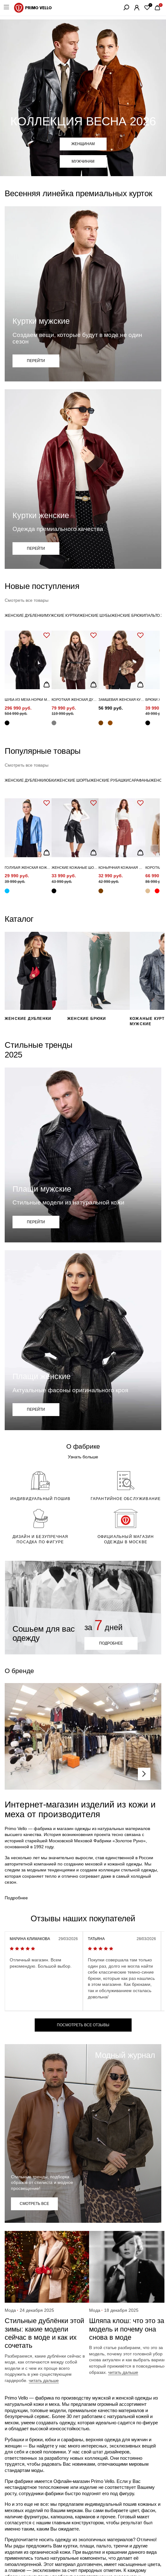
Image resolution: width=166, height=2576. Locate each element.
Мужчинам (83, 161)
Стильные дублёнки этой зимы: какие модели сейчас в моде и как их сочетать (44, 2333)
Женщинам (83, 144)
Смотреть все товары (26, 600)
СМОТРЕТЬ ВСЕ (34, 2203)
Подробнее (16, 1897)
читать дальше (44, 2380)
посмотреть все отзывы (83, 2025)
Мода (10, 2310)
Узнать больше (83, 1456)
